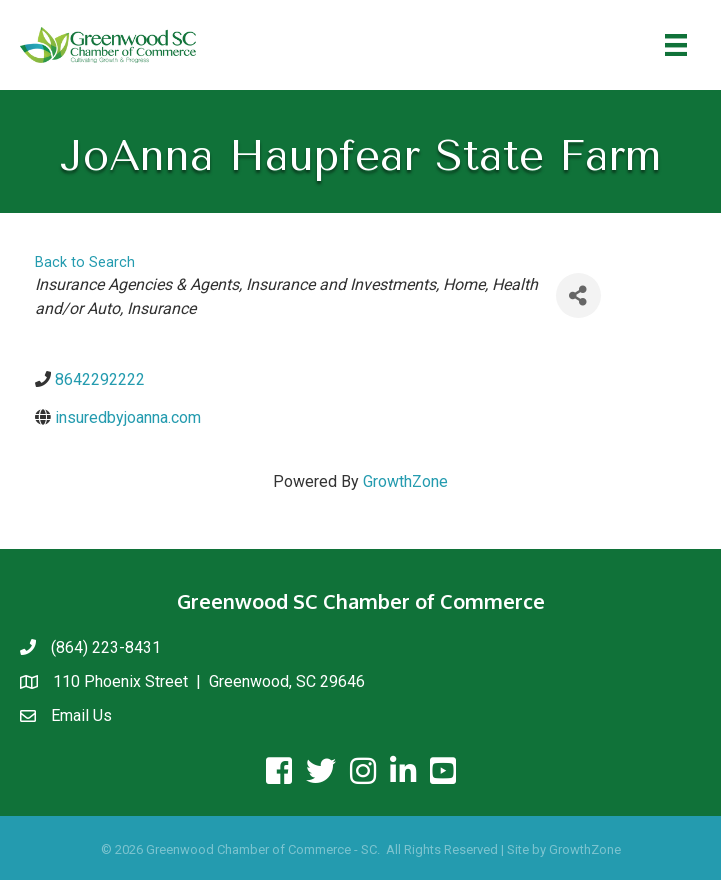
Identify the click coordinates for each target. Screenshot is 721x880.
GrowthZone (405, 481)
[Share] (578, 295)
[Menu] (676, 45)
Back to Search (85, 262)
